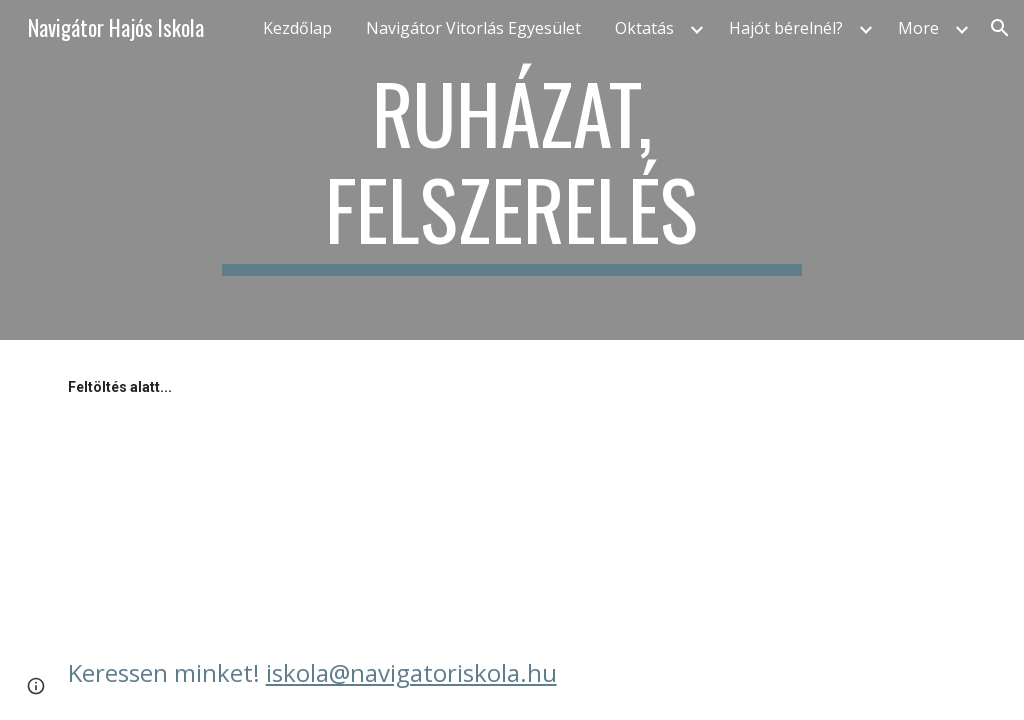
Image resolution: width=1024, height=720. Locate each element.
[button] (1000, 28)
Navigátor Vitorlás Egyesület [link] (473, 28)
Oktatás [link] (644, 28)
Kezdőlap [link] (297, 28)
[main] (511, 170)
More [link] (918, 28)
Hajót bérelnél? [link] (786, 28)
